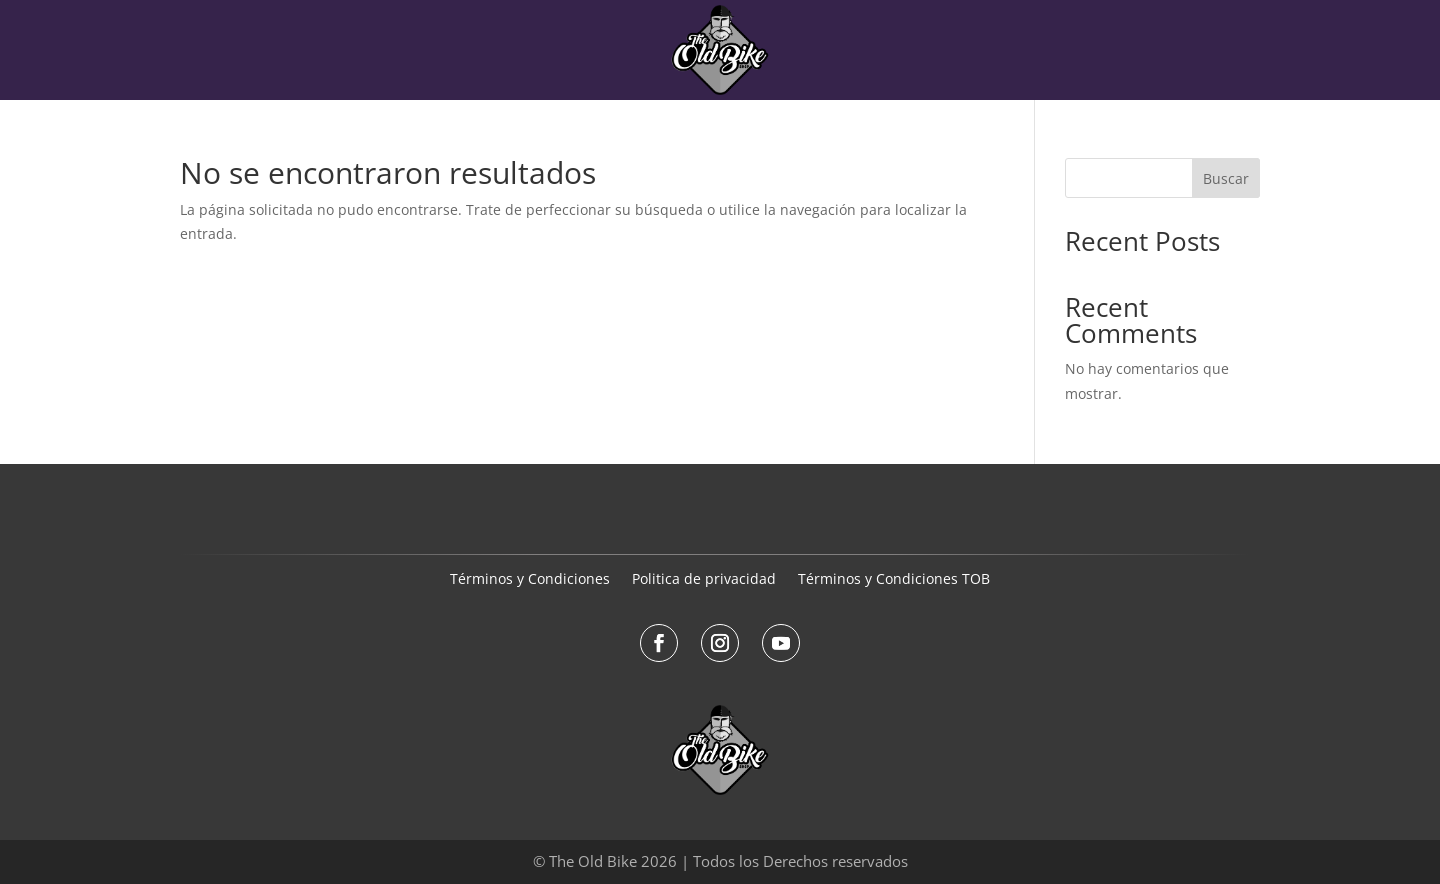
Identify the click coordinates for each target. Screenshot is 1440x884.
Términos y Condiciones (530, 580)
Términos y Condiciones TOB (894, 580)
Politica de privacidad (704, 580)
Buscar (1226, 178)
